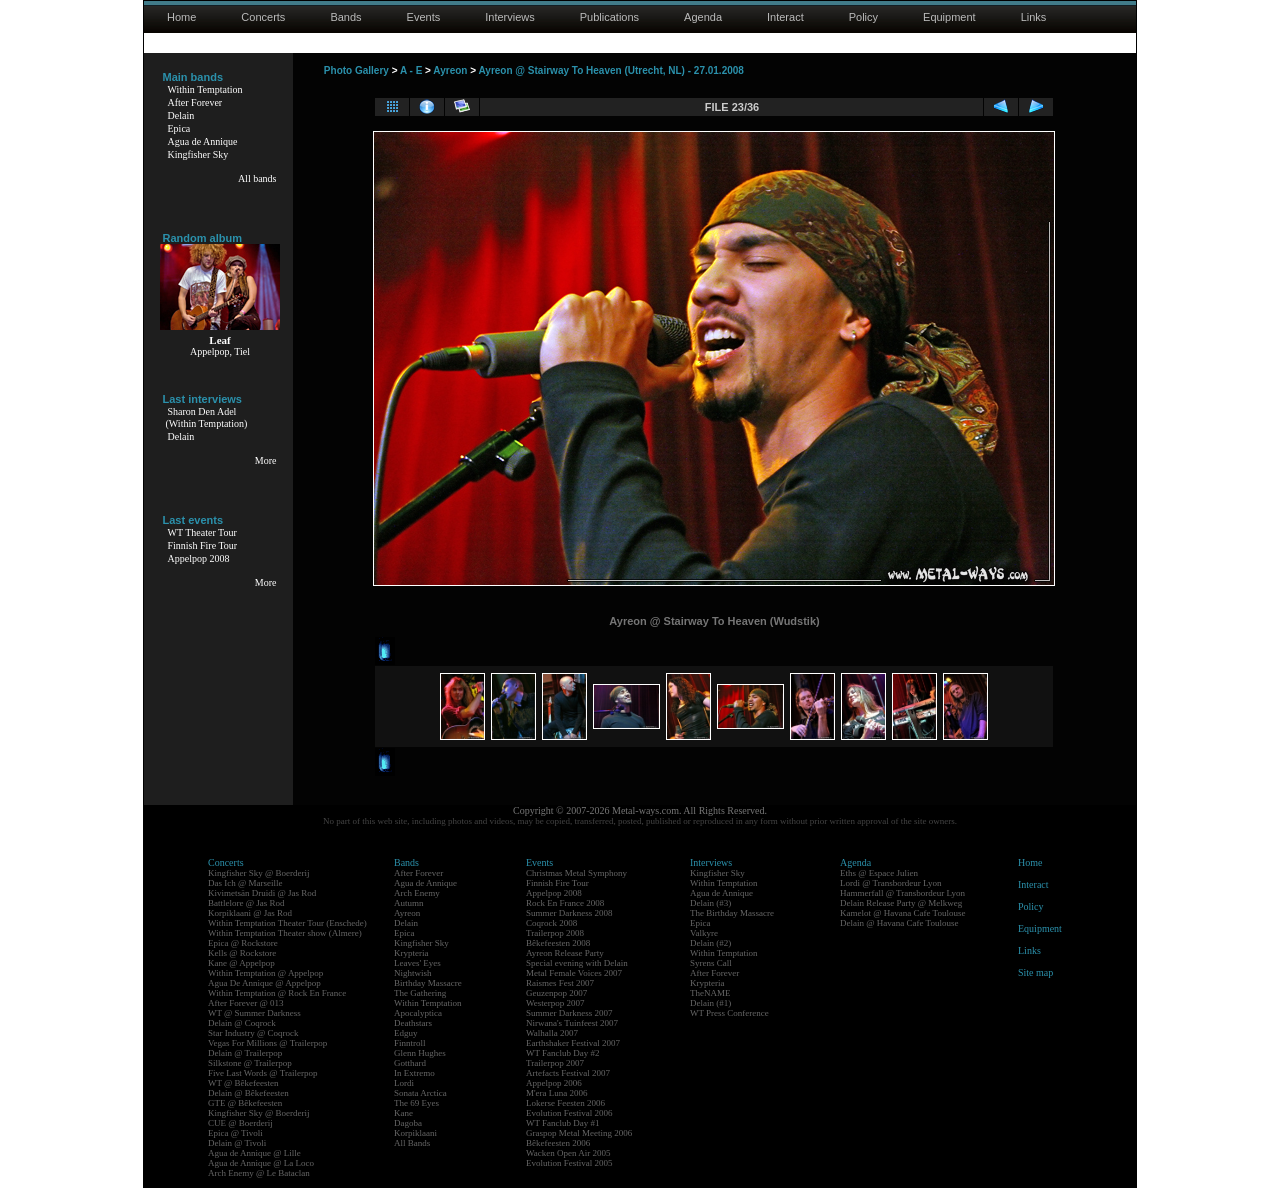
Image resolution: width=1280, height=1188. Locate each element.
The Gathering (420, 993)
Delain (181, 115)
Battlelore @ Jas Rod (246, 903)
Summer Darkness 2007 (569, 1013)
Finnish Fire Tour (203, 545)
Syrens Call (711, 963)
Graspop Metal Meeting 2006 (579, 1133)
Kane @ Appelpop (241, 963)
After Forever (195, 102)
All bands (257, 178)
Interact (785, 17)
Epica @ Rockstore (243, 943)
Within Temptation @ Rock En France (277, 993)
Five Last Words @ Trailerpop (262, 1073)
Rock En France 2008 (565, 903)
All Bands (412, 1143)
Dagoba (408, 1123)
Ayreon (450, 70)
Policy (863, 17)
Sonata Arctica (420, 1093)
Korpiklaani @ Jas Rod (250, 913)
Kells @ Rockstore (242, 953)
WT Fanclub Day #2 (563, 1053)
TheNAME (710, 993)
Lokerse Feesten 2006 (565, 1103)
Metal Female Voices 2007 (574, 973)
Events (424, 17)
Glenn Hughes (420, 1053)
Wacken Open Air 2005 (568, 1153)
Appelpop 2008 (199, 558)
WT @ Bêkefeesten (243, 1083)
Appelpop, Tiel (220, 351)
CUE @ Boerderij (240, 1123)
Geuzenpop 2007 (556, 993)
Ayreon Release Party (565, 953)
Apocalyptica (418, 1013)
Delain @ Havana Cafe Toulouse (899, 923)
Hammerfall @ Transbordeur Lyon (902, 893)
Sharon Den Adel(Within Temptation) (207, 417)
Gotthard (410, 1063)
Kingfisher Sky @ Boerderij (259, 873)
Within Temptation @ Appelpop (265, 973)
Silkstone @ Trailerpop (250, 1063)
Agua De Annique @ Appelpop (264, 983)
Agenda (703, 17)
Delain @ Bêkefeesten (248, 1093)
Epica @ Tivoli (235, 1133)
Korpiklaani (415, 1133)
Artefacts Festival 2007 (568, 1073)
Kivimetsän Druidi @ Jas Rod (262, 893)
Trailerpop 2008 (555, 933)
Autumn (409, 903)
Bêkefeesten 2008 (558, 943)
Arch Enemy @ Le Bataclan (259, 1173)
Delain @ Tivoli (237, 1143)
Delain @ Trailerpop (245, 1053)
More (266, 460)
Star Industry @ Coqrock (253, 1033)
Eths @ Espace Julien (879, 873)
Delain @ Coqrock (242, 1023)
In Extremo (414, 1073)
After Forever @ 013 (246, 1003)
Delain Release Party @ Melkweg (901, 903)
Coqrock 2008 (551, 923)
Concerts (263, 17)
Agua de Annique (203, 141)
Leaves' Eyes (417, 963)
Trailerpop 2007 (555, 1063)
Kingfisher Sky (198, 154)
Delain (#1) (710, 1003)
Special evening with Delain (577, 963)
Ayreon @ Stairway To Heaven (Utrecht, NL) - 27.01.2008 (610, 70)
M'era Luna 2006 (557, 1093)
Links (1034, 17)
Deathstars (413, 1023)
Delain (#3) (710, 903)
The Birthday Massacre (732, 913)
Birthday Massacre (428, 983)
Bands (345, 17)
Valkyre (704, 933)
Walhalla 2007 (552, 1033)
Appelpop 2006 (554, 1083)
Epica (179, 128)
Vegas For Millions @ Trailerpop (267, 1043)
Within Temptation (205, 89)
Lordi (404, 1083)
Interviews (510, 17)
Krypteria (411, 953)
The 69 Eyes (416, 1103)
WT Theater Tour (202, 532)
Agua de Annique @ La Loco (261, 1163)
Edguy (406, 1033)
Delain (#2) (710, 943)
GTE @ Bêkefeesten (245, 1103)
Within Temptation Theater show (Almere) (285, 933)
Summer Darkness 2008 (569, 913)
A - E (411, 70)
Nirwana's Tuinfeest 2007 (572, 1023)
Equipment (949, 17)
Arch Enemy (417, 893)
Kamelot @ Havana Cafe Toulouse (902, 913)
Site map (1035, 972)
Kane (403, 1113)
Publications (609, 17)
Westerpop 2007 (555, 1003)
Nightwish (413, 973)
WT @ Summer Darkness (254, 1013)
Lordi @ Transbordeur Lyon (891, 883)
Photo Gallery (356, 70)
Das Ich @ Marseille (245, 883)
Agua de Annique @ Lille (254, 1153)
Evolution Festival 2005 (569, 1163)
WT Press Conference (729, 1013)
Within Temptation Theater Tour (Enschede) (287, 923)
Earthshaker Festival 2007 (573, 1043)
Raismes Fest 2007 (560, 983)
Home (181, 17)
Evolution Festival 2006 (569, 1113)
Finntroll (410, 1043)
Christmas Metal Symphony (576, 873)
